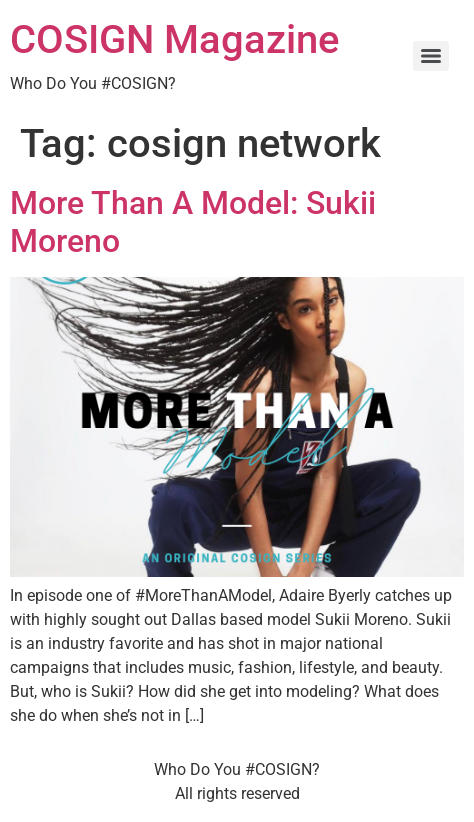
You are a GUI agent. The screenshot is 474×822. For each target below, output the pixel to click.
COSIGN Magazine (174, 39)
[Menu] (431, 56)
